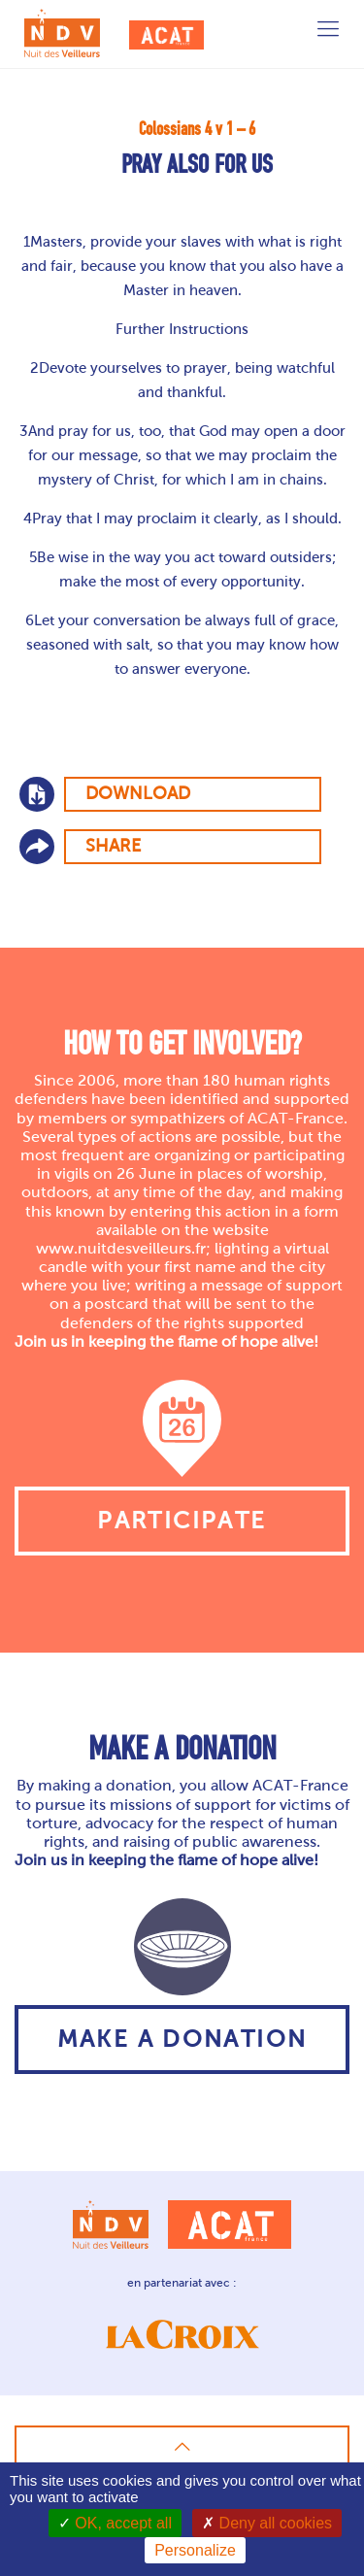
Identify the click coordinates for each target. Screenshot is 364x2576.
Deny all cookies (267, 2523)
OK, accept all (115, 2523)
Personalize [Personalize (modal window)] (195, 2550)
